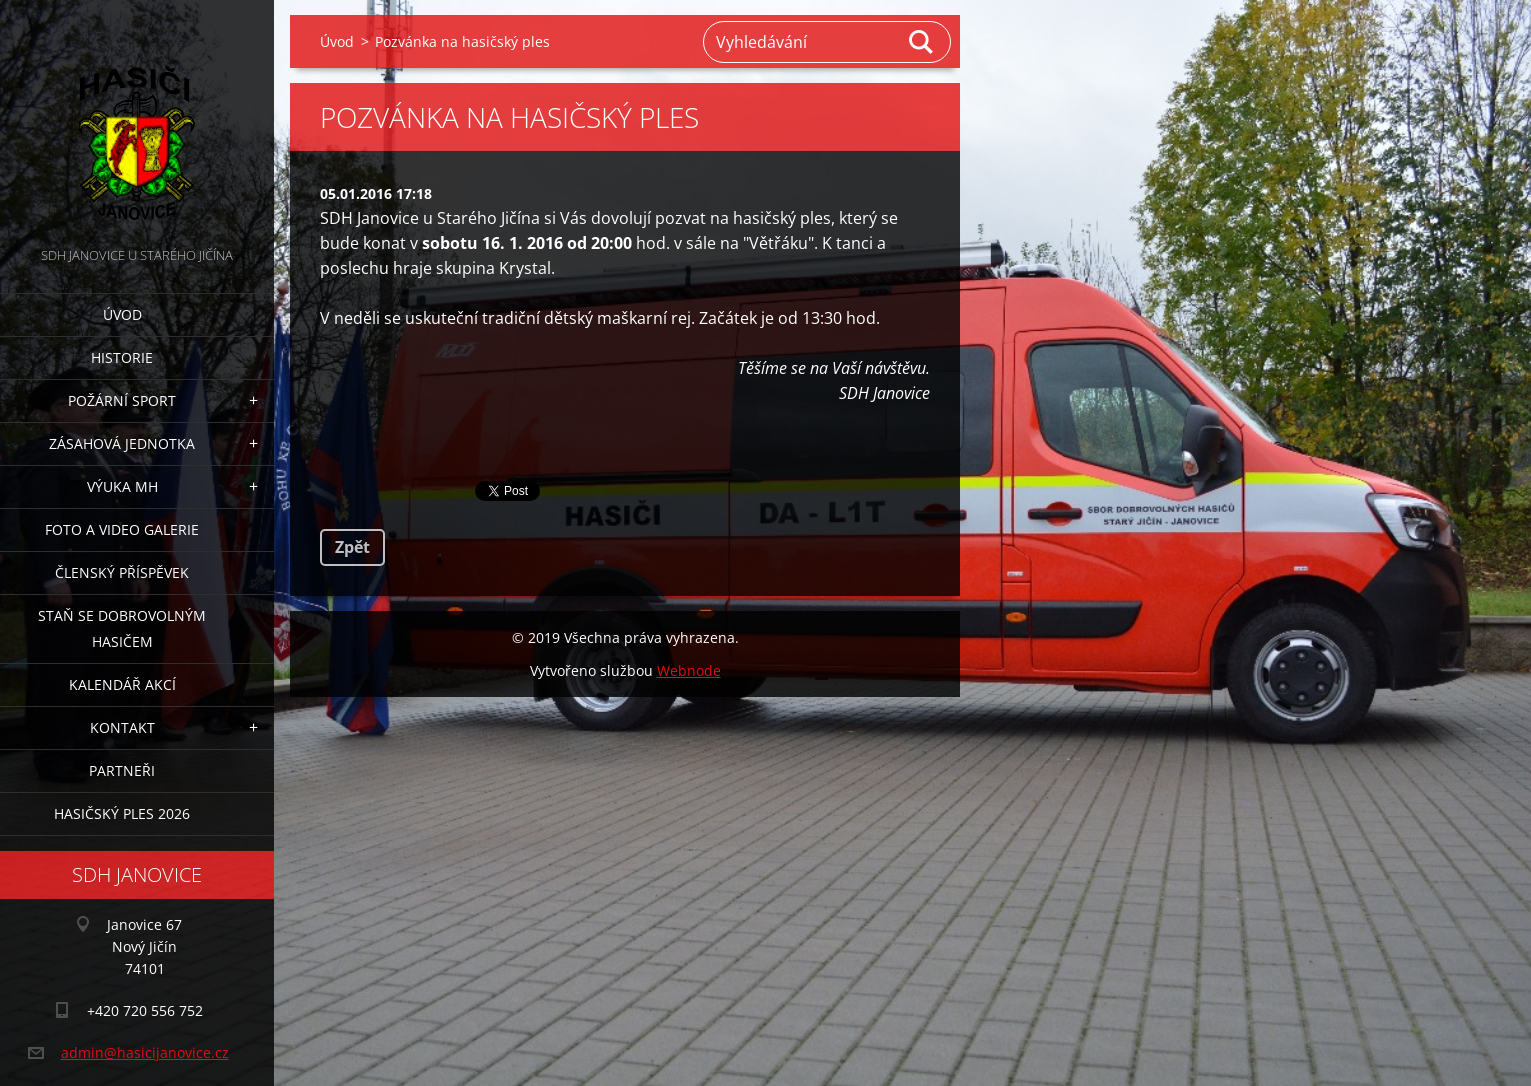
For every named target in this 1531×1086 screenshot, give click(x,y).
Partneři (122, 770)
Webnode (689, 670)
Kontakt (122, 727)
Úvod (122, 314)
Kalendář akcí (122, 684)
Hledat (922, 42)
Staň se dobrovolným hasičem (122, 628)
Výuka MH (122, 486)
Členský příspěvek (122, 572)
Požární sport (122, 400)
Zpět (352, 547)
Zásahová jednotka (122, 443)
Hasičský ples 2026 (122, 813)
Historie (122, 357)
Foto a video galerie (122, 529)
